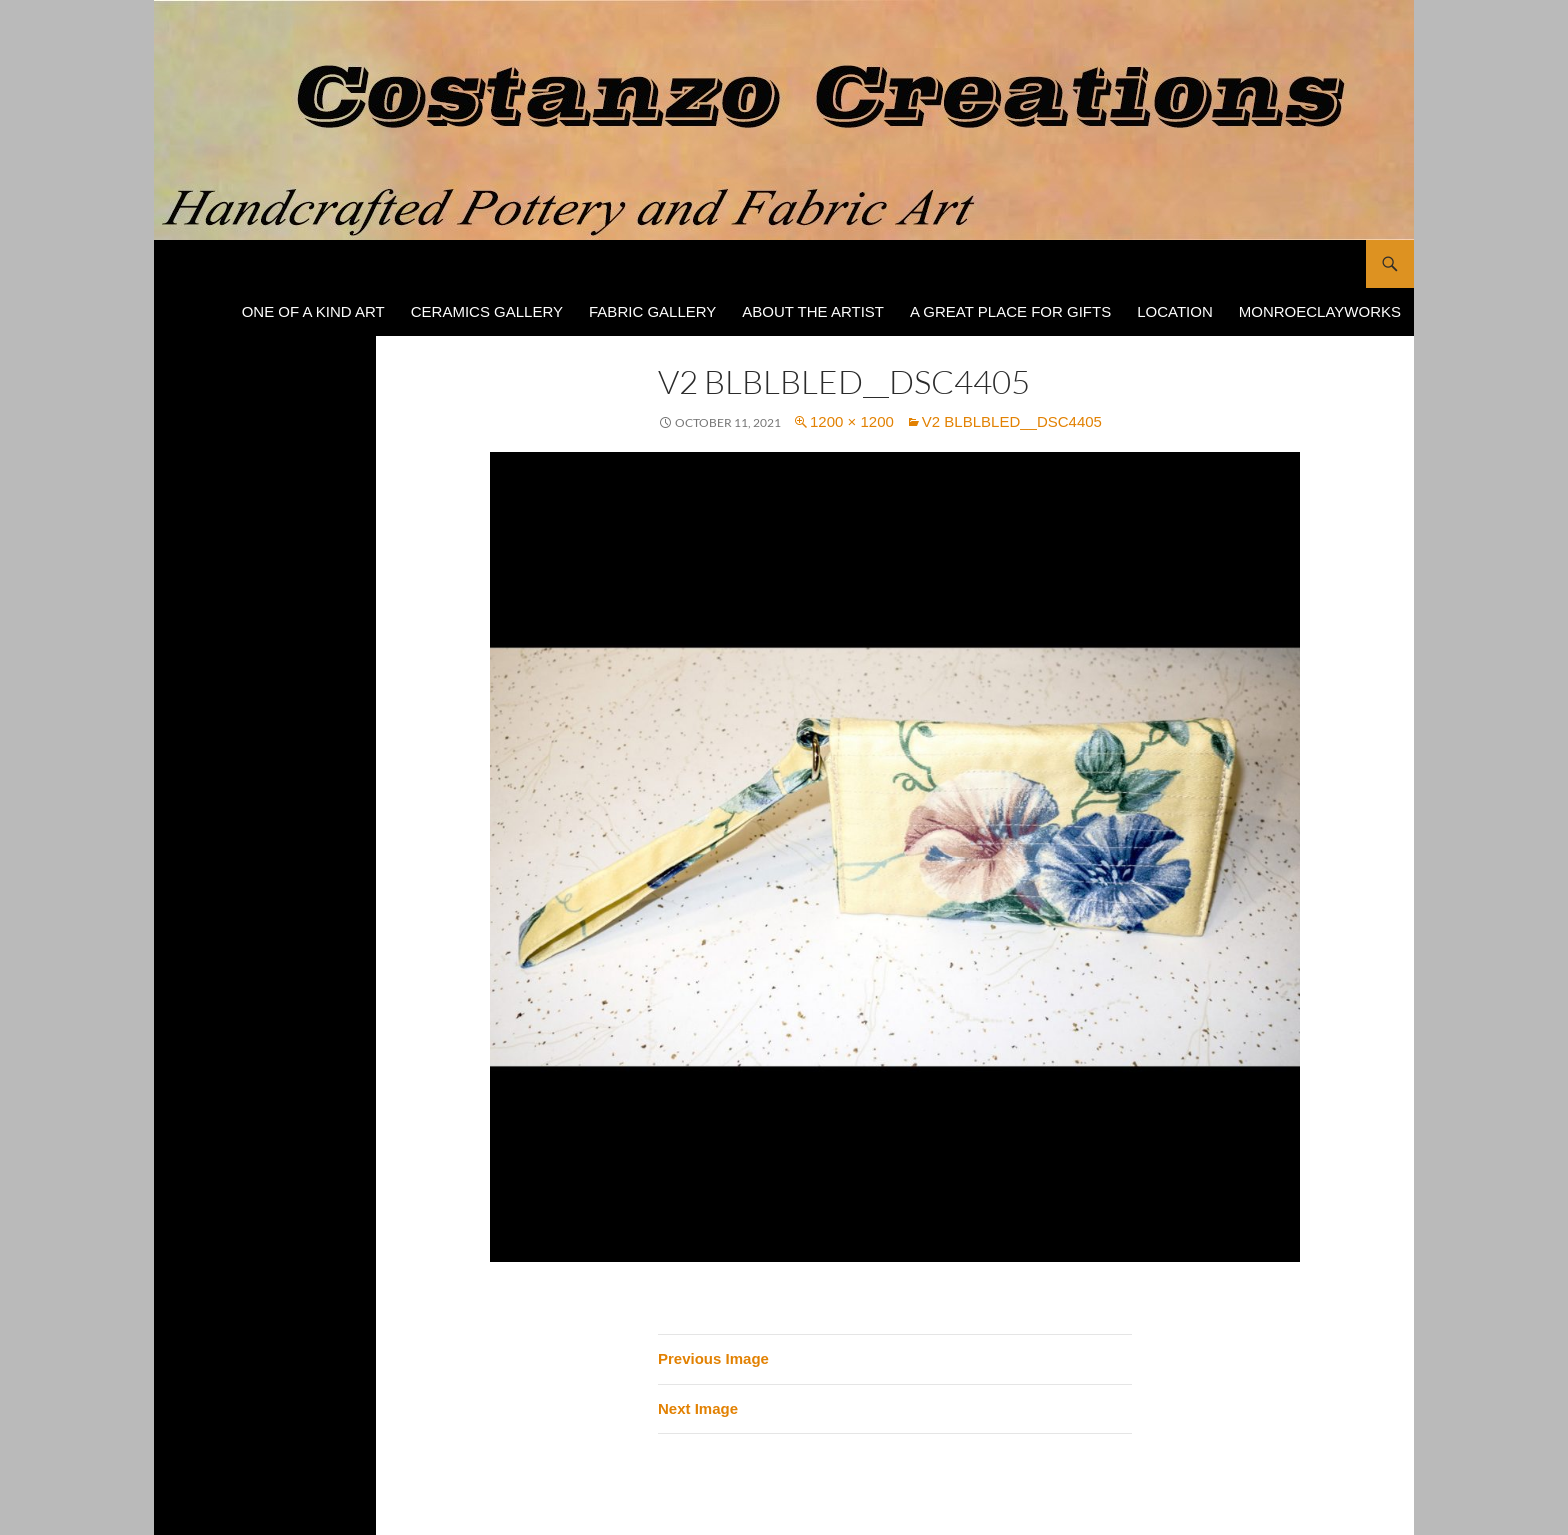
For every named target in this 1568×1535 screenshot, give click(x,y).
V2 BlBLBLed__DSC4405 (1012, 421)
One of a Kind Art (313, 311)
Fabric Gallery (652, 311)
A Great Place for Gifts (1010, 311)
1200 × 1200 (852, 421)
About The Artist (813, 311)
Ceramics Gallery (487, 311)
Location (1175, 311)
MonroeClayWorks (1320, 311)
